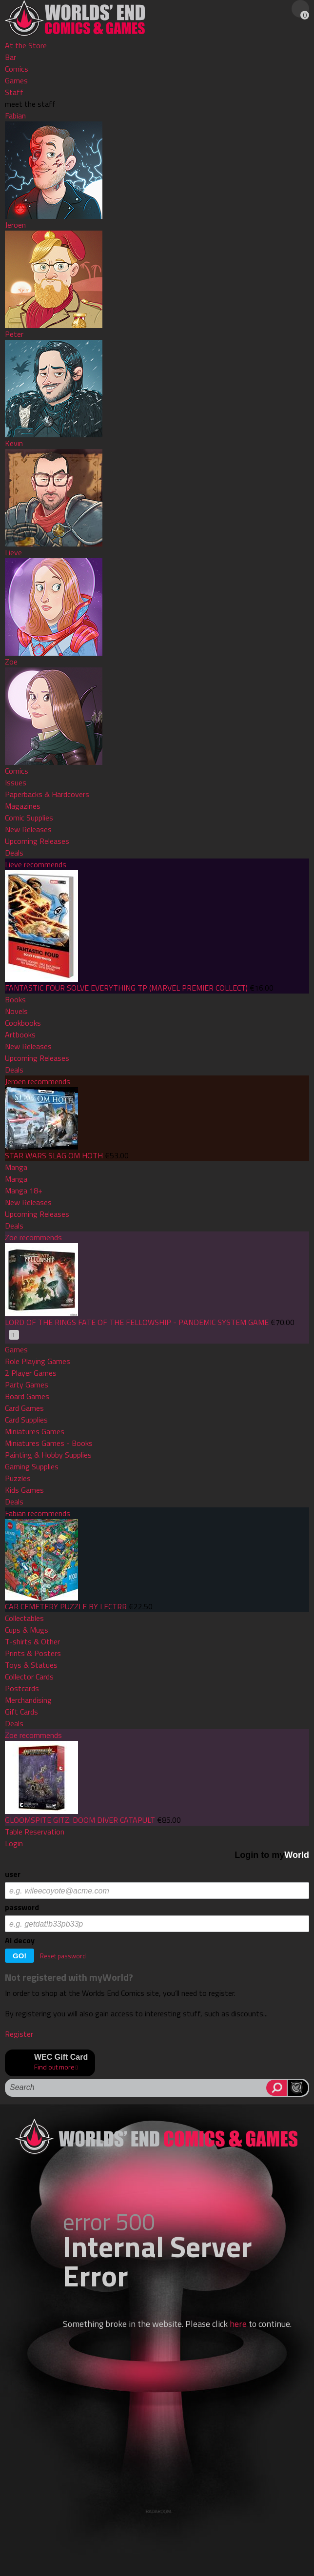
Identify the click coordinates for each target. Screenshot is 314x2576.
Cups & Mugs (26, 1630)
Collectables (24, 1618)
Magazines (22, 806)
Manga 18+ (23, 1190)
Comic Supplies (29, 817)
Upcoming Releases (37, 841)
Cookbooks (23, 1023)
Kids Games (24, 1490)
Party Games (26, 1384)
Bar (10, 57)
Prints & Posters (33, 1653)
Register (19, 2034)
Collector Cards (29, 1676)
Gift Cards (21, 1711)
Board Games (27, 1396)
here (238, 2323)
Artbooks (20, 1034)
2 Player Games (31, 1373)
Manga (16, 1167)
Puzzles (18, 1478)
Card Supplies (26, 1419)
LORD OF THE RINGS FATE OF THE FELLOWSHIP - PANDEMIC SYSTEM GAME (137, 1322)
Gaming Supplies (32, 1466)
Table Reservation (34, 1831)
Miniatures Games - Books (49, 1443)
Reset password (63, 1956)
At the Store (26, 45)
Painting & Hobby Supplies (48, 1455)
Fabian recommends (37, 1513)
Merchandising (28, 1700)
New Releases (28, 829)
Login (14, 1843)
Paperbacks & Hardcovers (47, 794)
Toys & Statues (31, 1665)
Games (16, 80)
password (22, 1907)
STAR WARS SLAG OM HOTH (54, 1155)
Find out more (54, 2067)
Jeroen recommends (37, 1081)
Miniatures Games (34, 1431)
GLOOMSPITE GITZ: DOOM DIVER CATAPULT (80, 1820)
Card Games (24, 1408)
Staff (14, 92)
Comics (16, 69)
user (12, 1874)
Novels (16, 1011)
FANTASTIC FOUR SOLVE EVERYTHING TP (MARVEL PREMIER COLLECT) (126, 988)
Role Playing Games (37, 1361)
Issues (15, 782)
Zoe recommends (33, 1237)
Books (15, 999)
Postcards (22, 1688)
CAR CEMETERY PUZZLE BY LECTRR (66, 1606)
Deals (14, 853)
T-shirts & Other (32, 1641)
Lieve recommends (35, 864)
